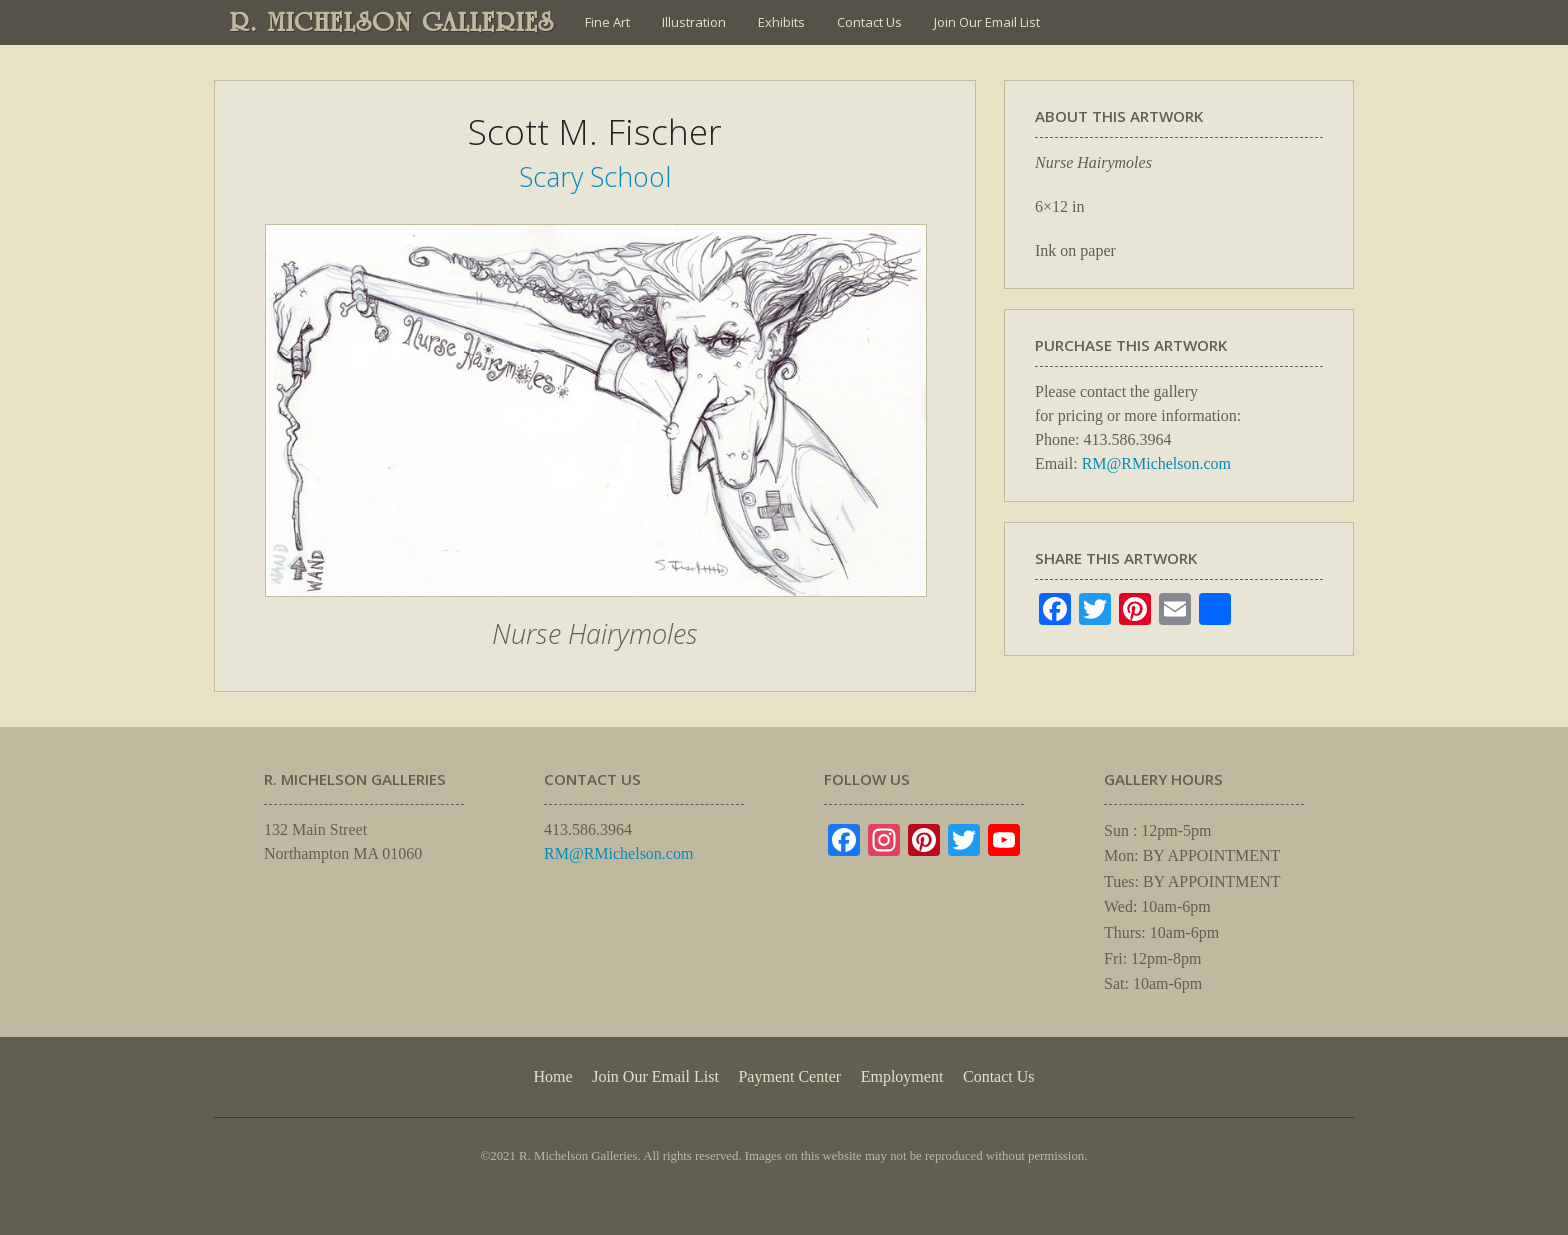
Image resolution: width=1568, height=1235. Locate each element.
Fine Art (607, 22)
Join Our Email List (987, 22)
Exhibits (781, 22)
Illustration (694, 22)
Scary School (595, 176)
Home (552, 1076)
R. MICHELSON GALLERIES (392, 22)
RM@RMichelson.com (1156, 463)
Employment (902, 1076)
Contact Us (869, 22)
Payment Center (789, 1076)
